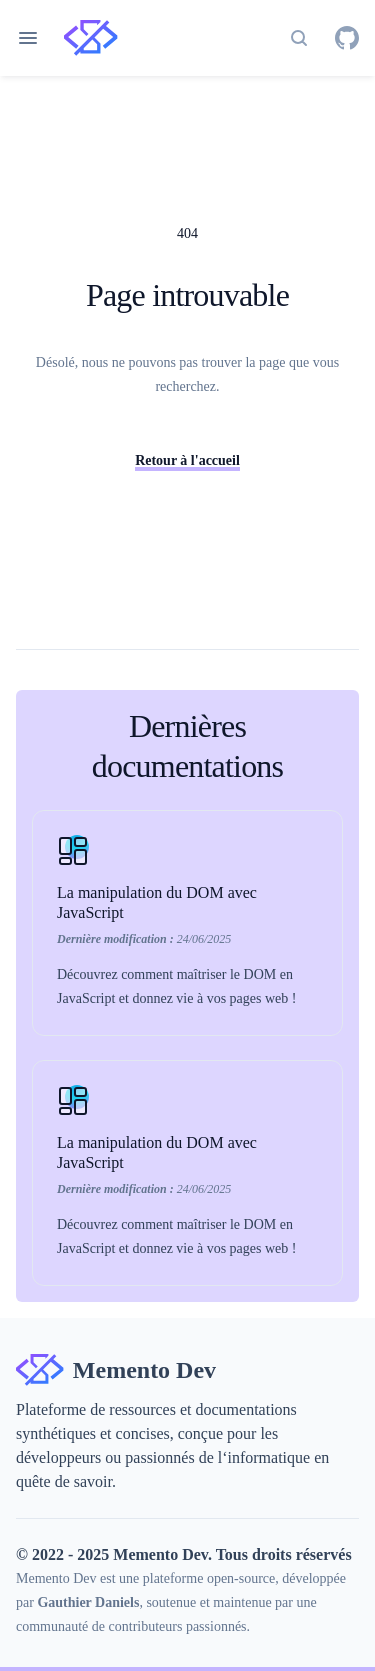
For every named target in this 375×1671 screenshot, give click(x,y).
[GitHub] (347, 38)
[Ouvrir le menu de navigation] (28, 38)
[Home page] (91, 38)
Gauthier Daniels (88, 1602)
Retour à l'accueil (187, 460)
